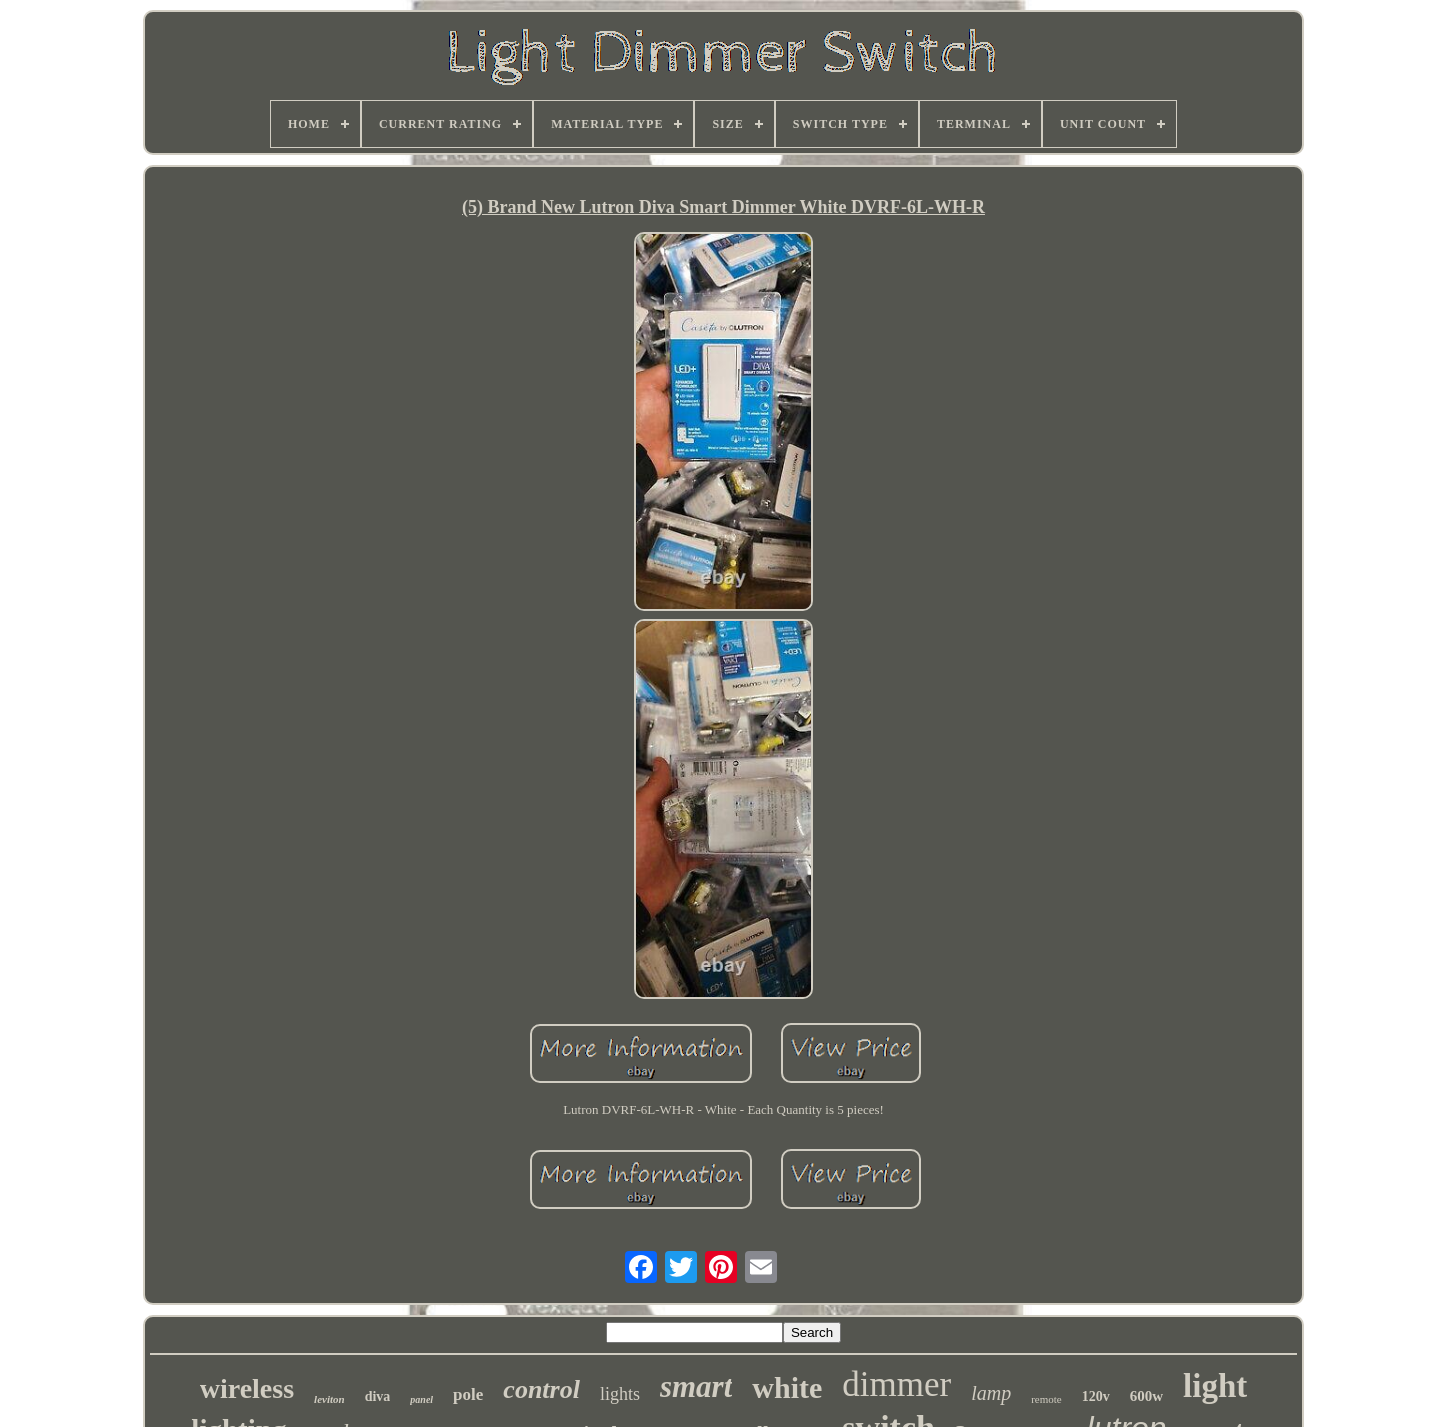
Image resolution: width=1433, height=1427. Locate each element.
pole (468, 1394)
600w (1146, 1396)
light (1215, 1386)
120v (1096, 1396)
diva (378, 1396)
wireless (247, 1388)
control (541, 1389)
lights (620, 1394)
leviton (329, 1399)
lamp (991, 1393)
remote (1046, 1399)
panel (421, 1399)
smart (696, 1386)
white (787, 1387)
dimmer (896, 1384)
